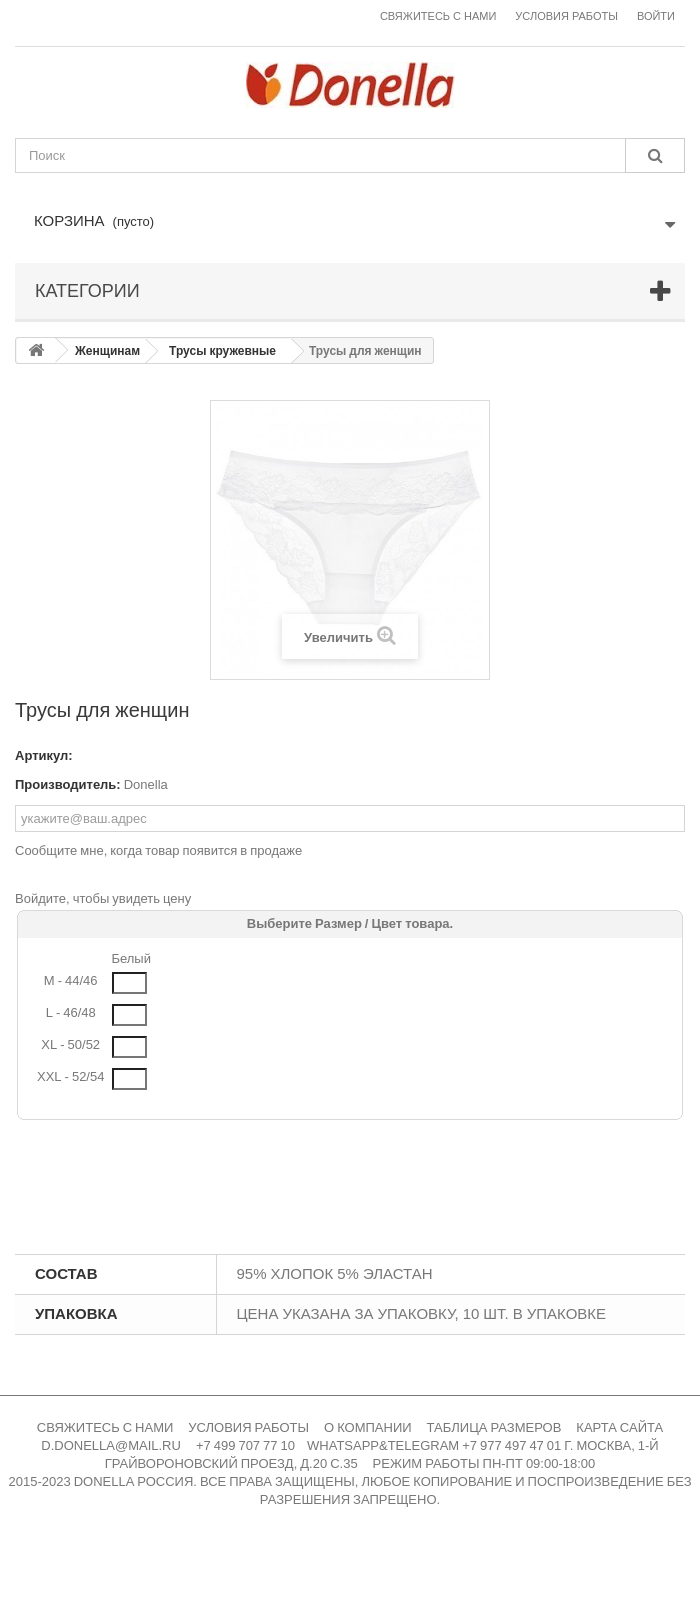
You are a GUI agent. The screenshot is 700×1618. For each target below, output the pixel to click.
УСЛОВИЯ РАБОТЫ (248, 1427)
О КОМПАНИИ (368, 1427)
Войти (656, 16)
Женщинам (107, 351)
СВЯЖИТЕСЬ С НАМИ (105, 1427)
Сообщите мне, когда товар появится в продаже (158, 850)
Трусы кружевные (222, 351)
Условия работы (566, 16)
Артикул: (44, 755)
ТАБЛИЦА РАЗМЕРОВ (494, 1427)
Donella (146, 784)
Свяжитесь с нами (438, 16)
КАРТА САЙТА (619, 1427)
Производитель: (68, 784)
